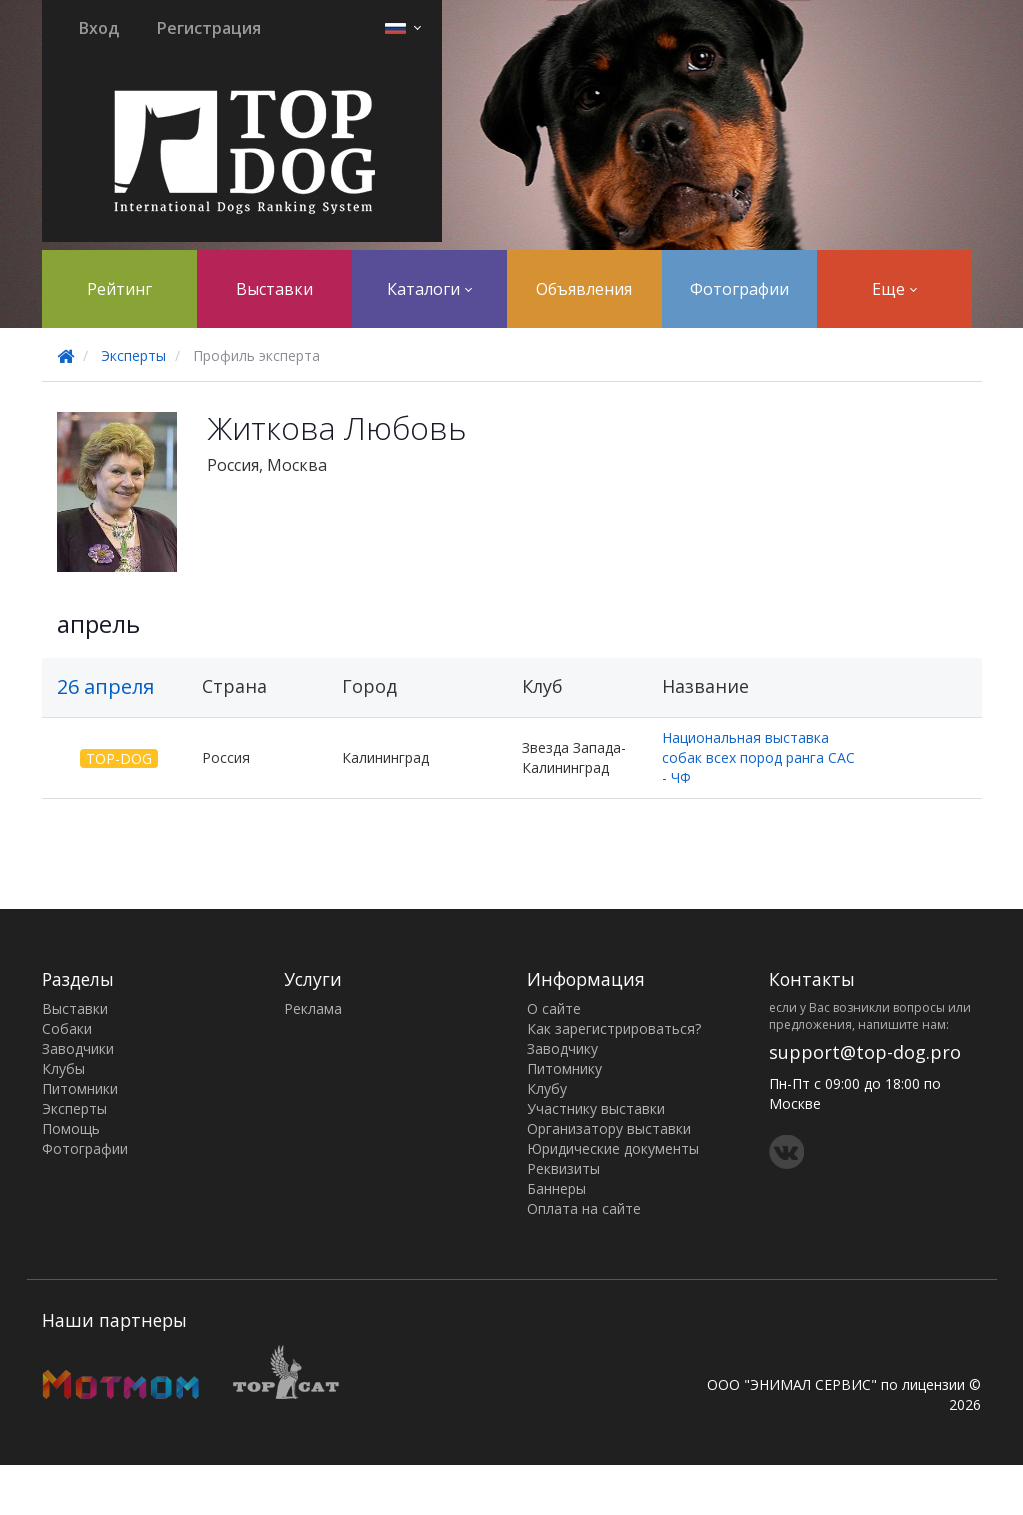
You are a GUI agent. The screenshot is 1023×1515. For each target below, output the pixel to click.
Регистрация (209, 28)
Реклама (313, 1008)
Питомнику (564, 1068)
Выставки (274, 289)
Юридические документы (613, 1148)
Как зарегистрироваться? (614, 1028)
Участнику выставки (596, 1108)
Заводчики (78, 1048)
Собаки (67, 1028)
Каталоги (429, 289)
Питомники (80, 1088)
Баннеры (556, 1188)
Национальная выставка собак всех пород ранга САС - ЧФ (758, 757)
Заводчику (562, 1048)
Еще (894, 289)
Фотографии (739, 289)
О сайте (554, 1008)
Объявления (584, 289)
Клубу (547, 1088)
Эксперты (133, 355)
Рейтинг (119, 289)
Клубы (63, 1068)
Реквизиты (563, 1168)
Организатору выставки (609, 1128)
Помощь (71, 1128)
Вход (99, 28)
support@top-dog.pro (865, 1052)
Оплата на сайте (584, 1208)
